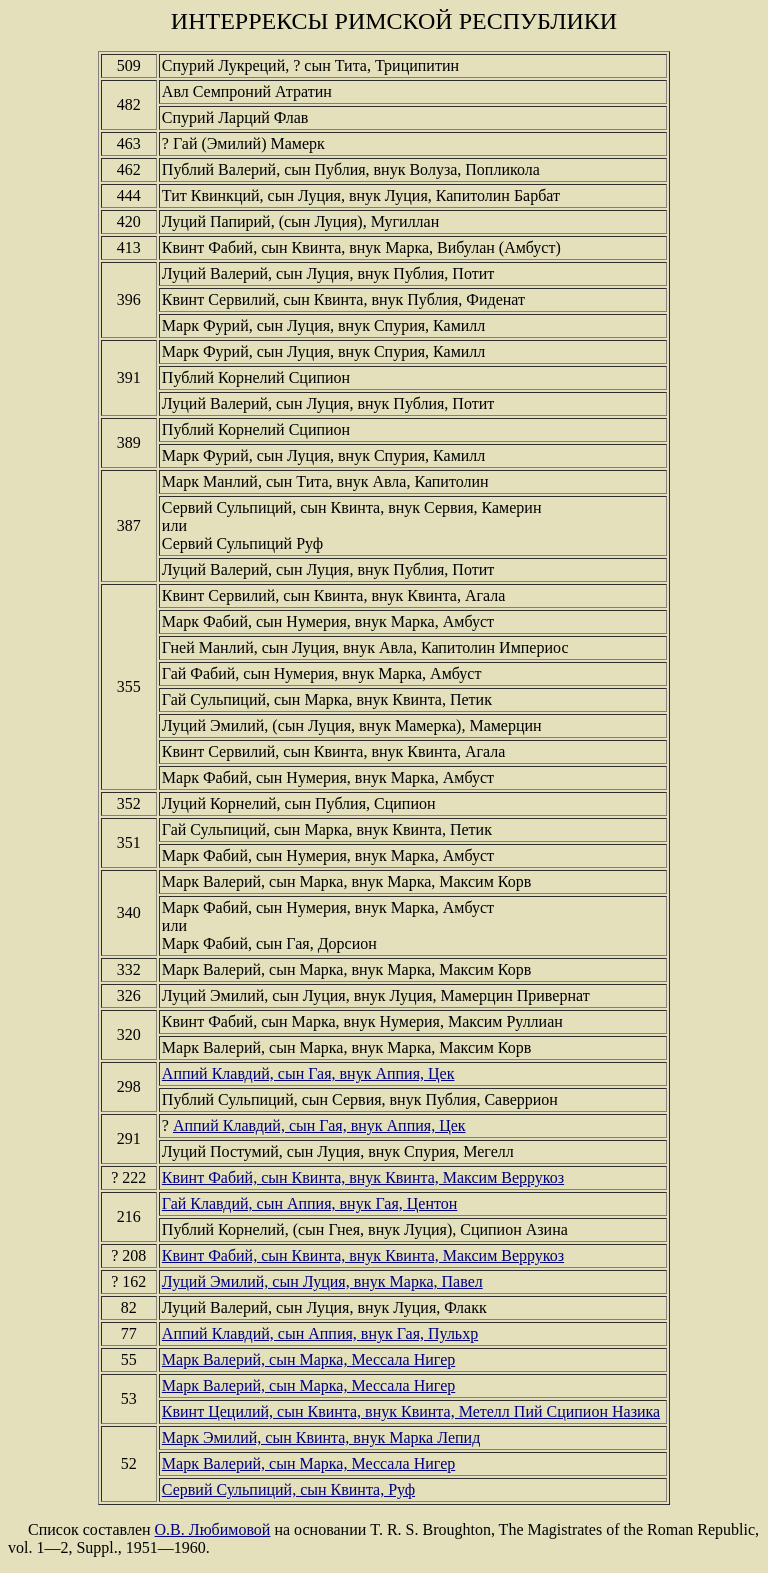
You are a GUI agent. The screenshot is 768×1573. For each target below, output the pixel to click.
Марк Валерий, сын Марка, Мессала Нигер (308, 1359)
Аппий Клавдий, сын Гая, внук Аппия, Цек (308, 1073)
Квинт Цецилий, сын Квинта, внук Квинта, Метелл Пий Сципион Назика (411, 1411)
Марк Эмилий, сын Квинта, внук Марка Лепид (321, 1437)
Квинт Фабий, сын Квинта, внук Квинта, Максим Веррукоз (363, 1177)
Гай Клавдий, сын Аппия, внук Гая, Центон (309, 1203)
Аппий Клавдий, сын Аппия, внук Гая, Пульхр (320, 1333)
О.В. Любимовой (213, 1529)
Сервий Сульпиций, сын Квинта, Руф (288, 1489)
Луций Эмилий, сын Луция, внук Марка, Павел (322, 1281)
